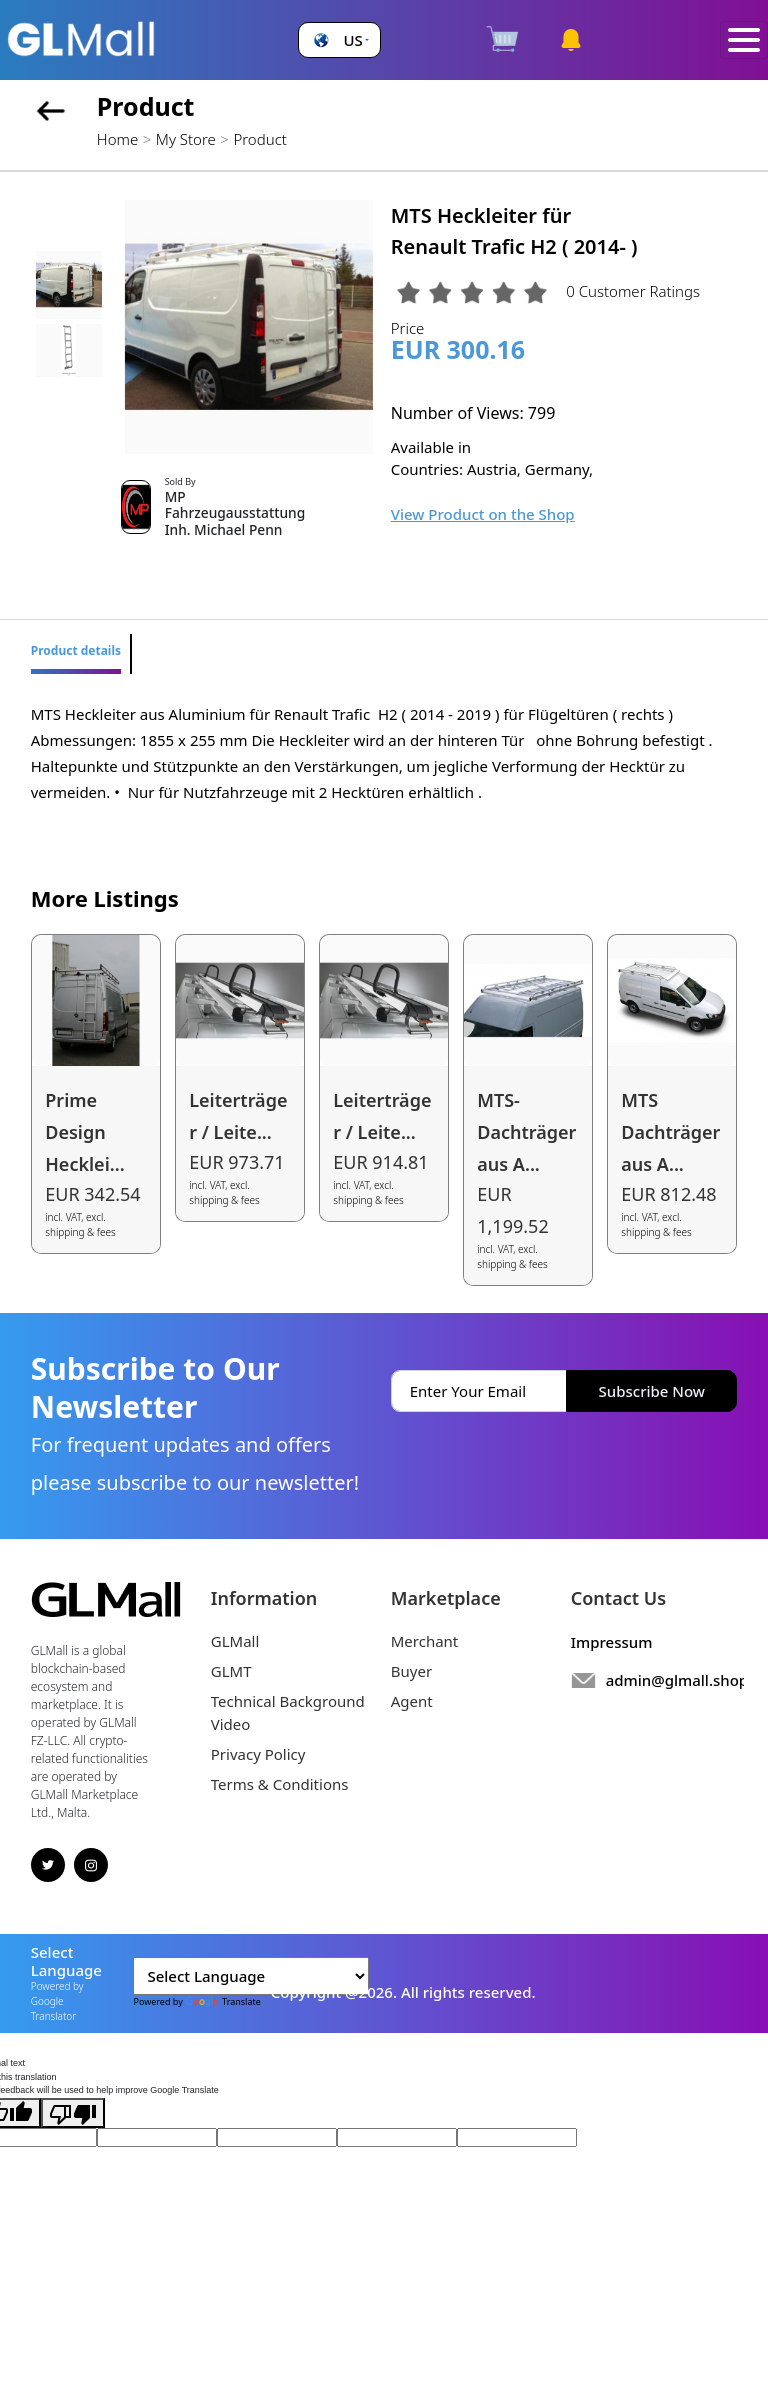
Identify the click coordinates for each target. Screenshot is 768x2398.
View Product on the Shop (483, 514)
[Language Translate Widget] (251, 1976)
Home (117, 139)
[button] (339, 40)
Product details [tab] (76, 650)
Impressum (612, 1642)
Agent (412, 1701)
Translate (223, 2001)
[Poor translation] (73, 2113)
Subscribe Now (652, 1391)
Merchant (425, 1641)
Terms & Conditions (280, 1784)
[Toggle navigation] (744, 40)
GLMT (231, 1671)
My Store (186, 139)
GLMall (235, 1641)
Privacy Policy (258, 1754)
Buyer (411, 1671)
